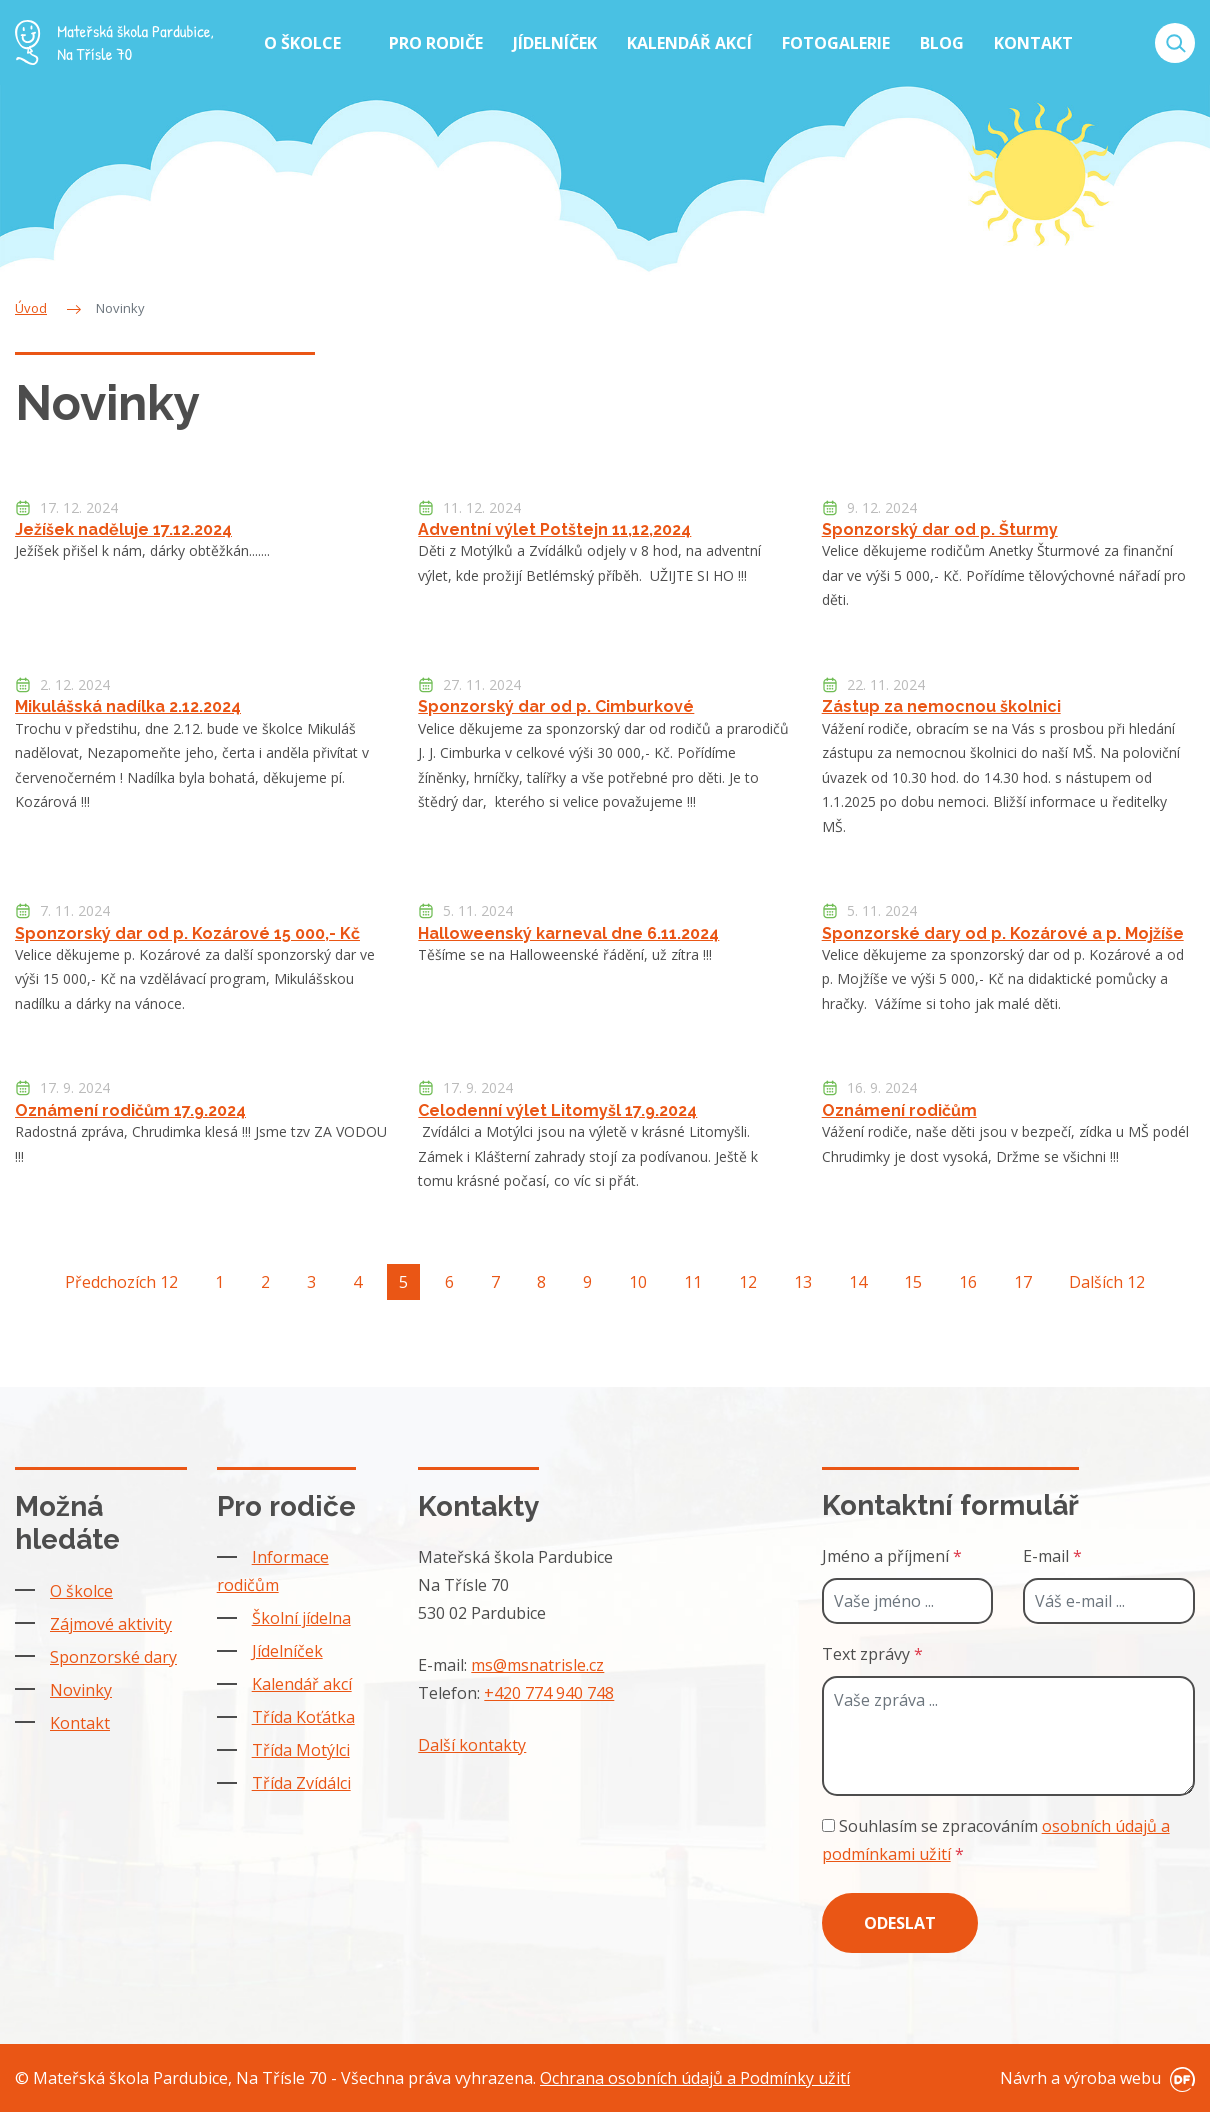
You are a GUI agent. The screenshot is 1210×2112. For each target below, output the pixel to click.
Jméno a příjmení (892, 1556)
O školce (81, 1591)
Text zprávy (872, 1654)
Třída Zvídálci (301, 1783)
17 (1023, 1282)
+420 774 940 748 (549, 1693)
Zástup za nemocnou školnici (941, 706)
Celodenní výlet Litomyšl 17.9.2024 (557, 1110)
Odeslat (900, 1923)
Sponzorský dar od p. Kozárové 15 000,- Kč (187, 933)
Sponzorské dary (113, 1657)
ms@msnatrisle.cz (537, 1665)
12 (748, 1282)
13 (803, 1282)
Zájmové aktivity (111, 1624)
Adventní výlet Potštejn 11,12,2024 (554, 529)
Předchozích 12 (121, 1282)
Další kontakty (472, 1745)
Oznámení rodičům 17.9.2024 (130, 1110)
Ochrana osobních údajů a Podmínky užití (695, 2078)
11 (693, 1282)
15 (913, 1282)
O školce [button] (304, 43)
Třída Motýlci (301, 1750)
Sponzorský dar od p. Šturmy (940, 529)
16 (968, 1282)
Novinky (81, 1690)
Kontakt (80, 1723)
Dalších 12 (1107, 1282)
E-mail (1052, 1556)
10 (638, 1282)
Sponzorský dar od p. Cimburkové (556, 706)
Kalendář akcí (302, 1684)
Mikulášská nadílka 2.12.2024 (128, 706)
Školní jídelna (301, 1618)
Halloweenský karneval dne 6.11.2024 (568, 933)
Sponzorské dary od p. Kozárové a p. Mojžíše (1003, 933)
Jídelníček (287, 1651)
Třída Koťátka (303, 1717)
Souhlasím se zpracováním (996, 1840)
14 (858, 1282)
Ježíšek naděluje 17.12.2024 (123, 529)
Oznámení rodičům (899, 1110)
